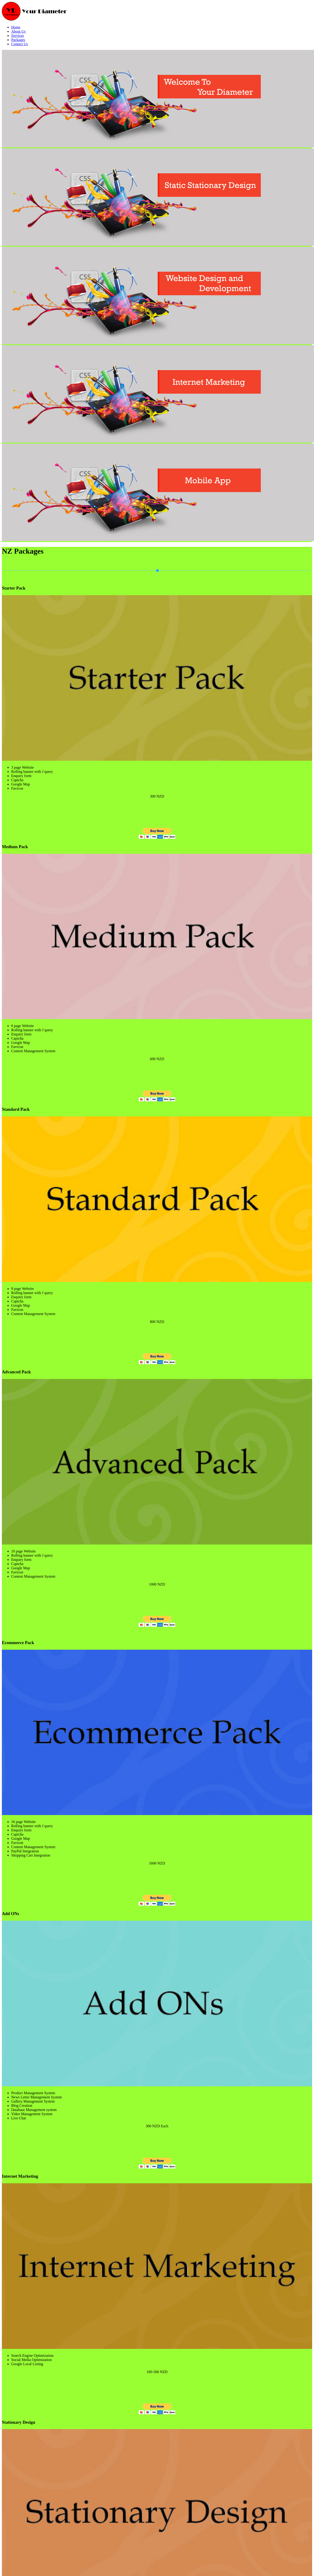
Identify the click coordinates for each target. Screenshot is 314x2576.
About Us (18, 31)
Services (17, 36)
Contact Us (19, 44)
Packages (18, 40)
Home (15, 27)
